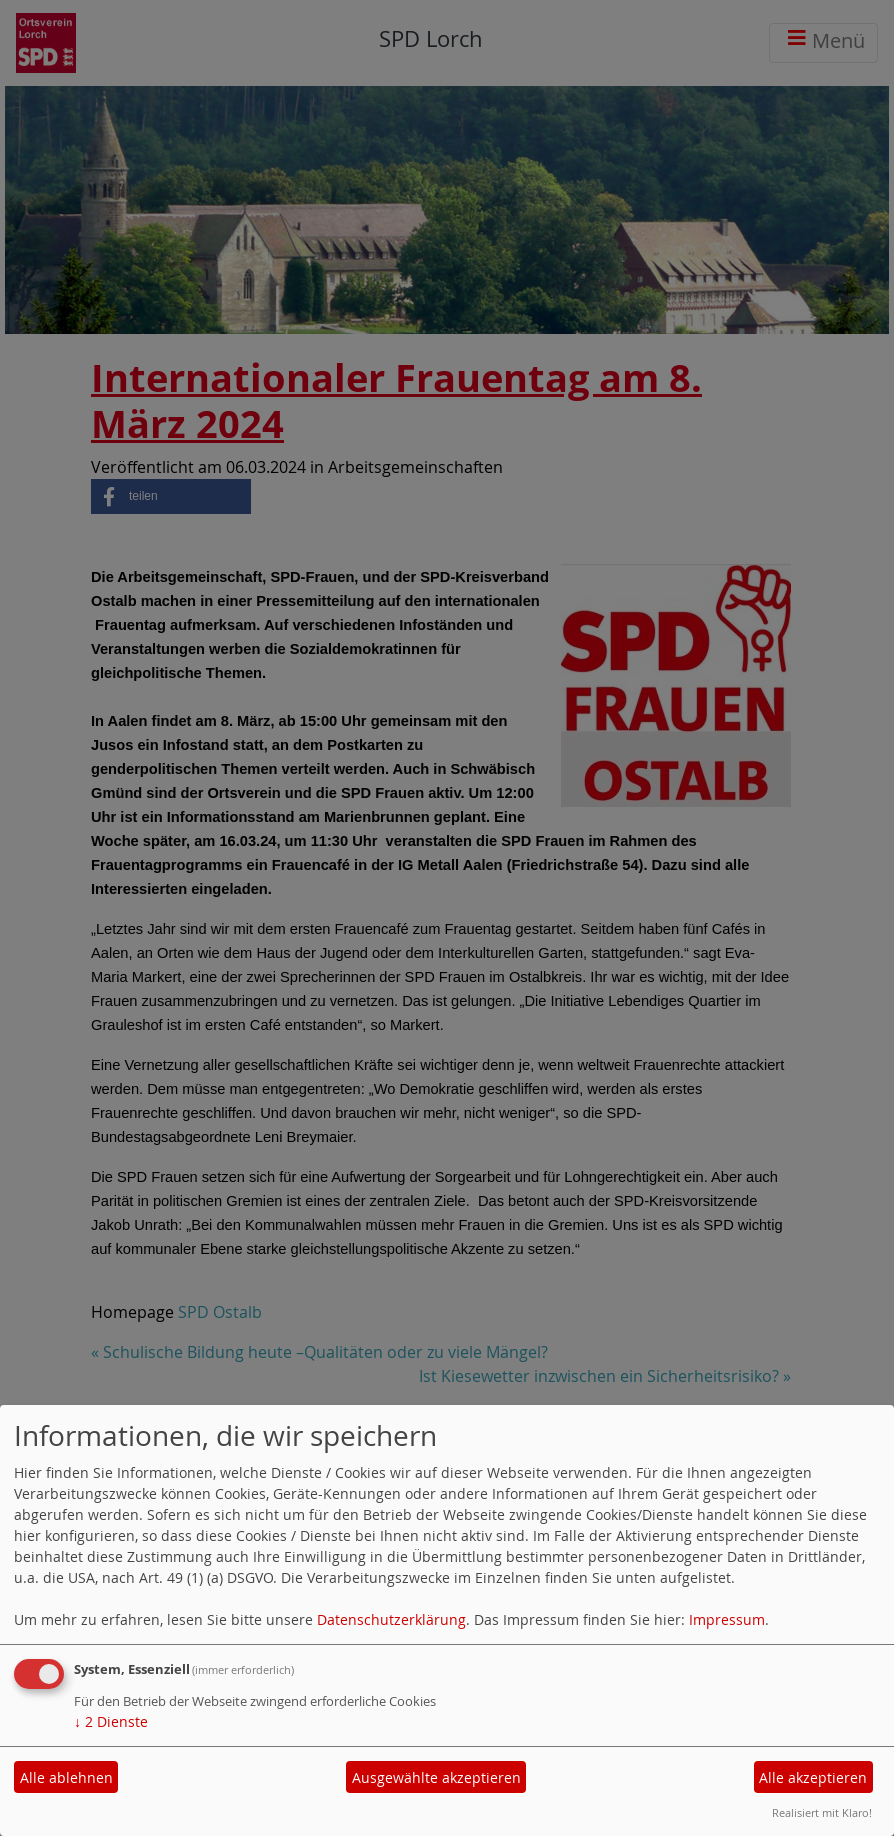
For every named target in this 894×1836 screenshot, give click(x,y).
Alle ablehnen (66, 1777)
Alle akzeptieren (813, 1777)
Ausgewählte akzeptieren (436, 1777)
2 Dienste (111, 1721)
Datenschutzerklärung (391, 1619)
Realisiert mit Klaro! (822, 1812)
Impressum (727, 1619)
